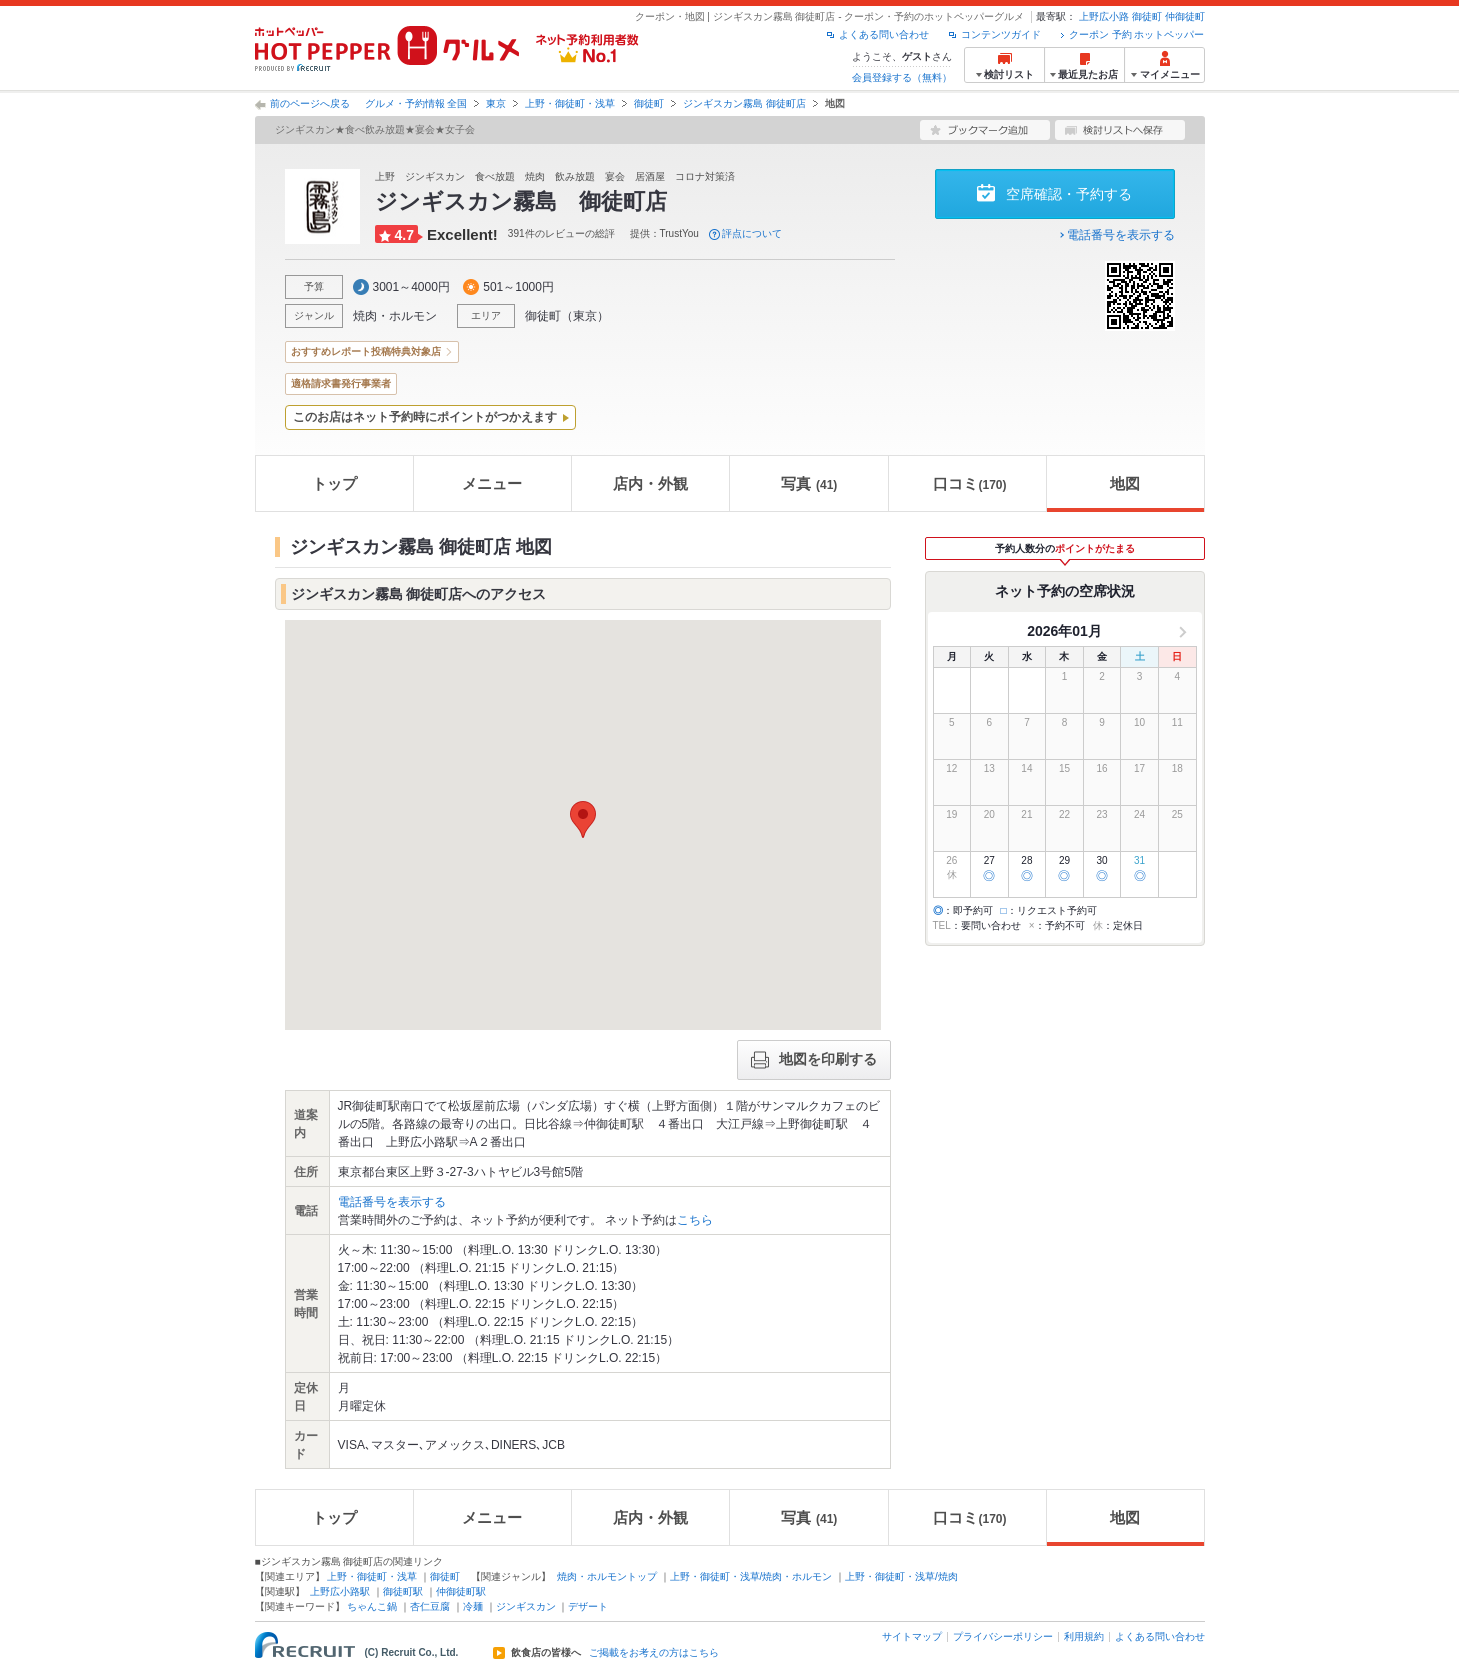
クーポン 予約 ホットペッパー (1137, 34)
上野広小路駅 (340, 1591)
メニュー (492, 483)
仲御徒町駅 (461, 1591)
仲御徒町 (1185, 16)
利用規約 (1084, 1636)
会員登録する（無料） (902, 77)
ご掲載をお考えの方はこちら (654, 1653)
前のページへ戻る (310, 103)
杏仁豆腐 (430, 1606)
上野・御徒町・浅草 (570, 103)
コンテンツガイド (1001, 34)
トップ (334, 483)
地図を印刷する (814, 1060)
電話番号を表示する (1121, 235)
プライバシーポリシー (1003, 1636)
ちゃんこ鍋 (372, 1606)
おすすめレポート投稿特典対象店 (366, 351)
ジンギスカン (526, 1606)
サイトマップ (912, 1636)
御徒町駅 (403, 1591)
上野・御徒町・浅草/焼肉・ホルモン (751, 1576)
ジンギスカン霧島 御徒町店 (744, 103)
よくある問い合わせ (884, 34)
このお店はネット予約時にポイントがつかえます (425, 417)
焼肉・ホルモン (395, 316)
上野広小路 (1104, 16)
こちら (695, 1220)
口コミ (969, 483)
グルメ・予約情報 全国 (416, 103)
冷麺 (473, 1606)
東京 (496, 103)
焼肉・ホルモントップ (607, 1576)
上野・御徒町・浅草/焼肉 (901, 1576)
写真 (809, 483)
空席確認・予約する (1069, 194)
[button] (583, 819)
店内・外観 (650, 483)
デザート (588, 1606)
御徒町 (1147, 16)
